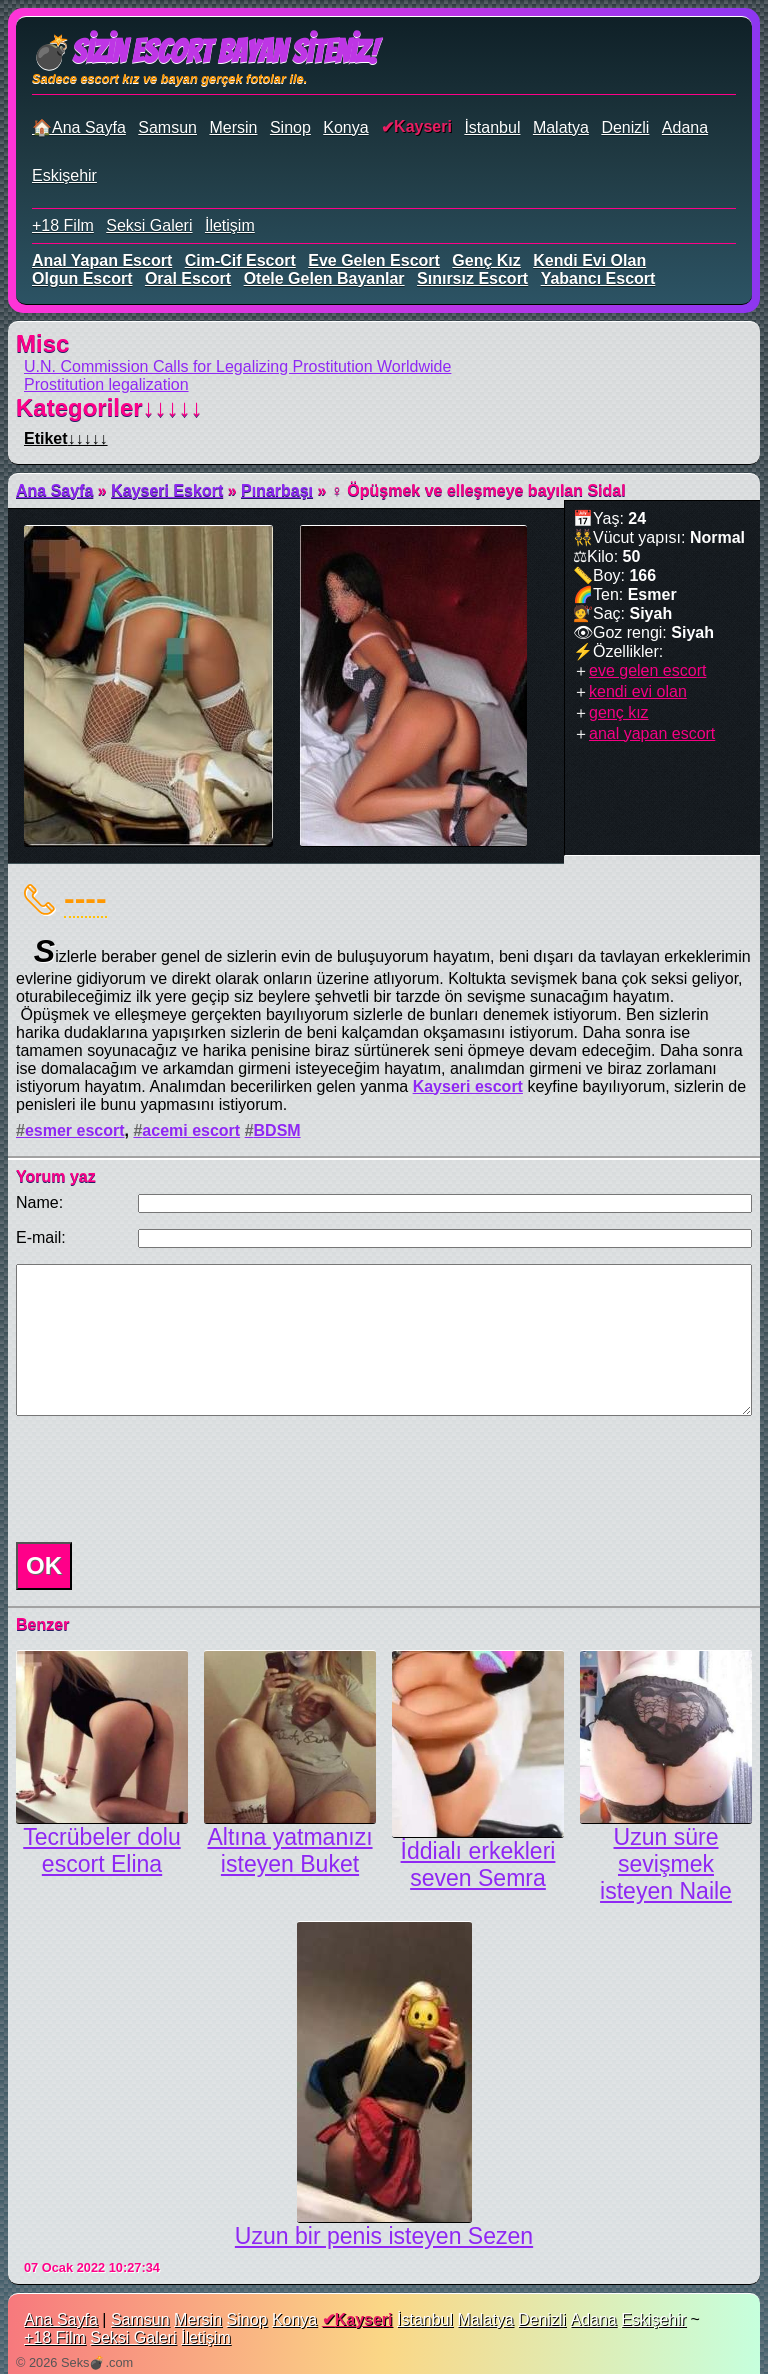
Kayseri (423, 126)
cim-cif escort (240, 260)
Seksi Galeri (149, 225)
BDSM (277, 1130)
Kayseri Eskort (167, 490)
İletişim (230, 225)
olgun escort (82, 278)
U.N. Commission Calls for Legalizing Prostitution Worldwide (237, 366)
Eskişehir (64, 175)
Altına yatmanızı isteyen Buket (289, 1850)
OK (44, 1565)
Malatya (561, 127)
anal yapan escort (102, 260)
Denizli (625, 127)
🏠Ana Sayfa (79, 127)
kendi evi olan (589, 260)
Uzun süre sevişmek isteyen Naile (666, 1864)
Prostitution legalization (106, 384)
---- (85, 898)
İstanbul (492, 127)
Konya (345, 127)
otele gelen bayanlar (324, 278)
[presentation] (160, 1479)
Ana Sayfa (54, 490)
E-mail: (41, 1237)
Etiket (66, 438)
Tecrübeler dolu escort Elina (101, 1850)
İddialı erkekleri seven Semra (478, 1864)
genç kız (486, 260)
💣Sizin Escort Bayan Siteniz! (204, 52)
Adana (685, 127)
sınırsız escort (472, 278)
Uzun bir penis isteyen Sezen (384, 2236)
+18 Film (63, 225)
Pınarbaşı (277, 490)
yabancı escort (598, 278)
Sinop (290, 127)
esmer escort (75, 1130)
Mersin (233, 127)
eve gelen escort (374, 260)
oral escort (188, 278)
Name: (39, 1202)
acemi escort (191, 1130)
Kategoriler (109, 407)
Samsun (167, 127)
